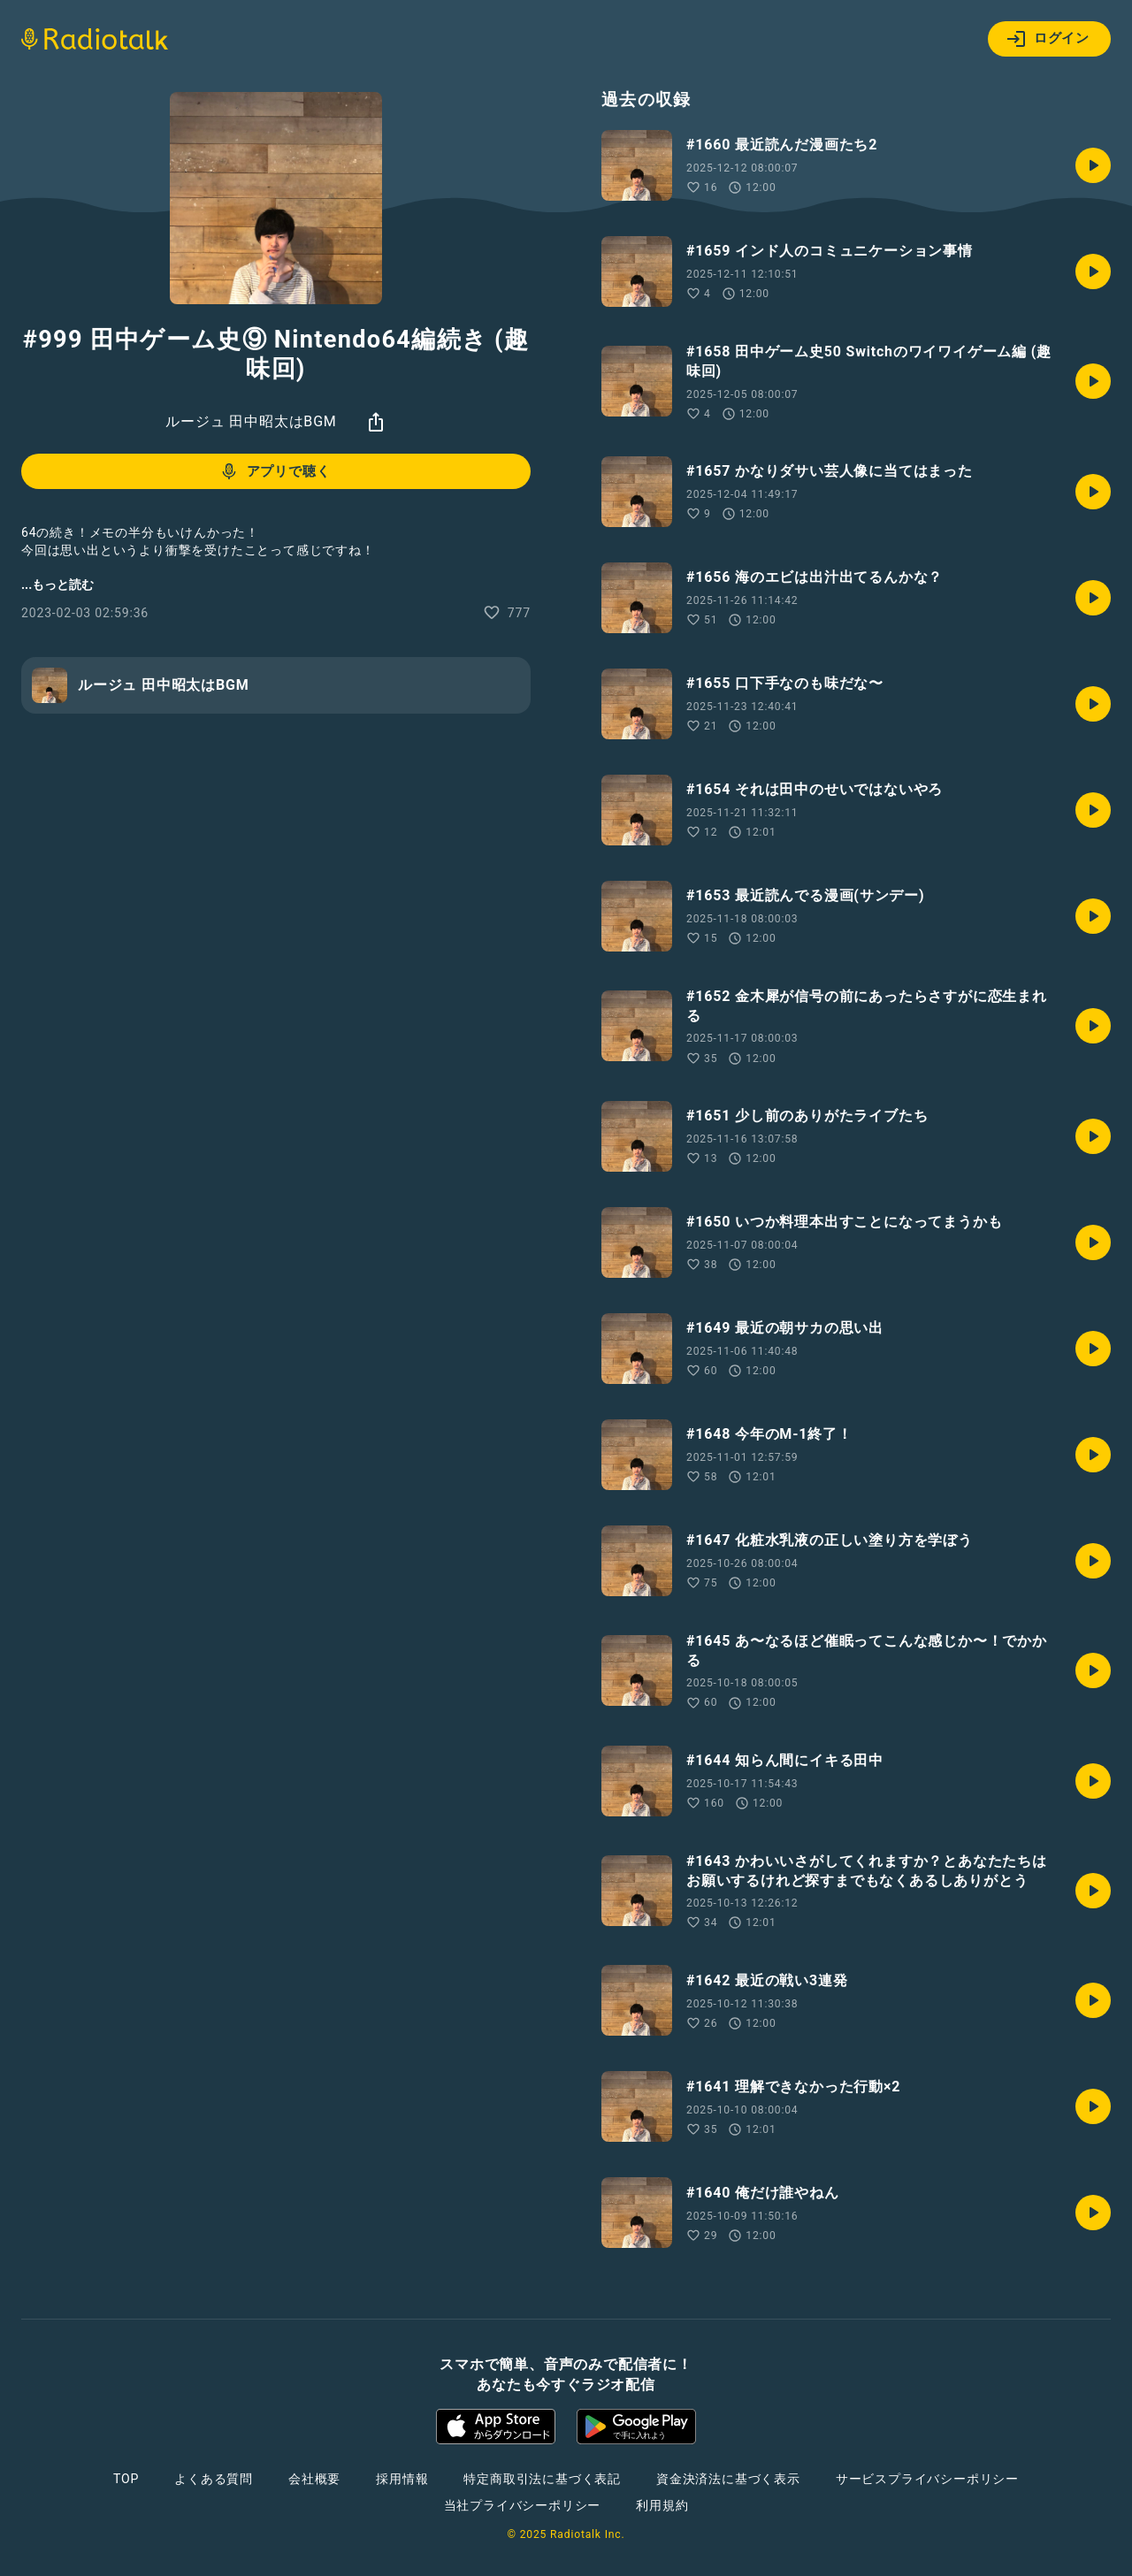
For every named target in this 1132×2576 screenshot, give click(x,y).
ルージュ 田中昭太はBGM (250, 421)
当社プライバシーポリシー (522, 2505)
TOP (126, 2479)
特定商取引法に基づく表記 (542, 2479)
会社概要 (314, 2479)
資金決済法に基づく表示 (728, 2479)
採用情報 (402, 2479)
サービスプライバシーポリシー (927, 2479)
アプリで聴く (274, 471)
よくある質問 (213, 2479)
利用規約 (662, 2505)
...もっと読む (57, 584)
